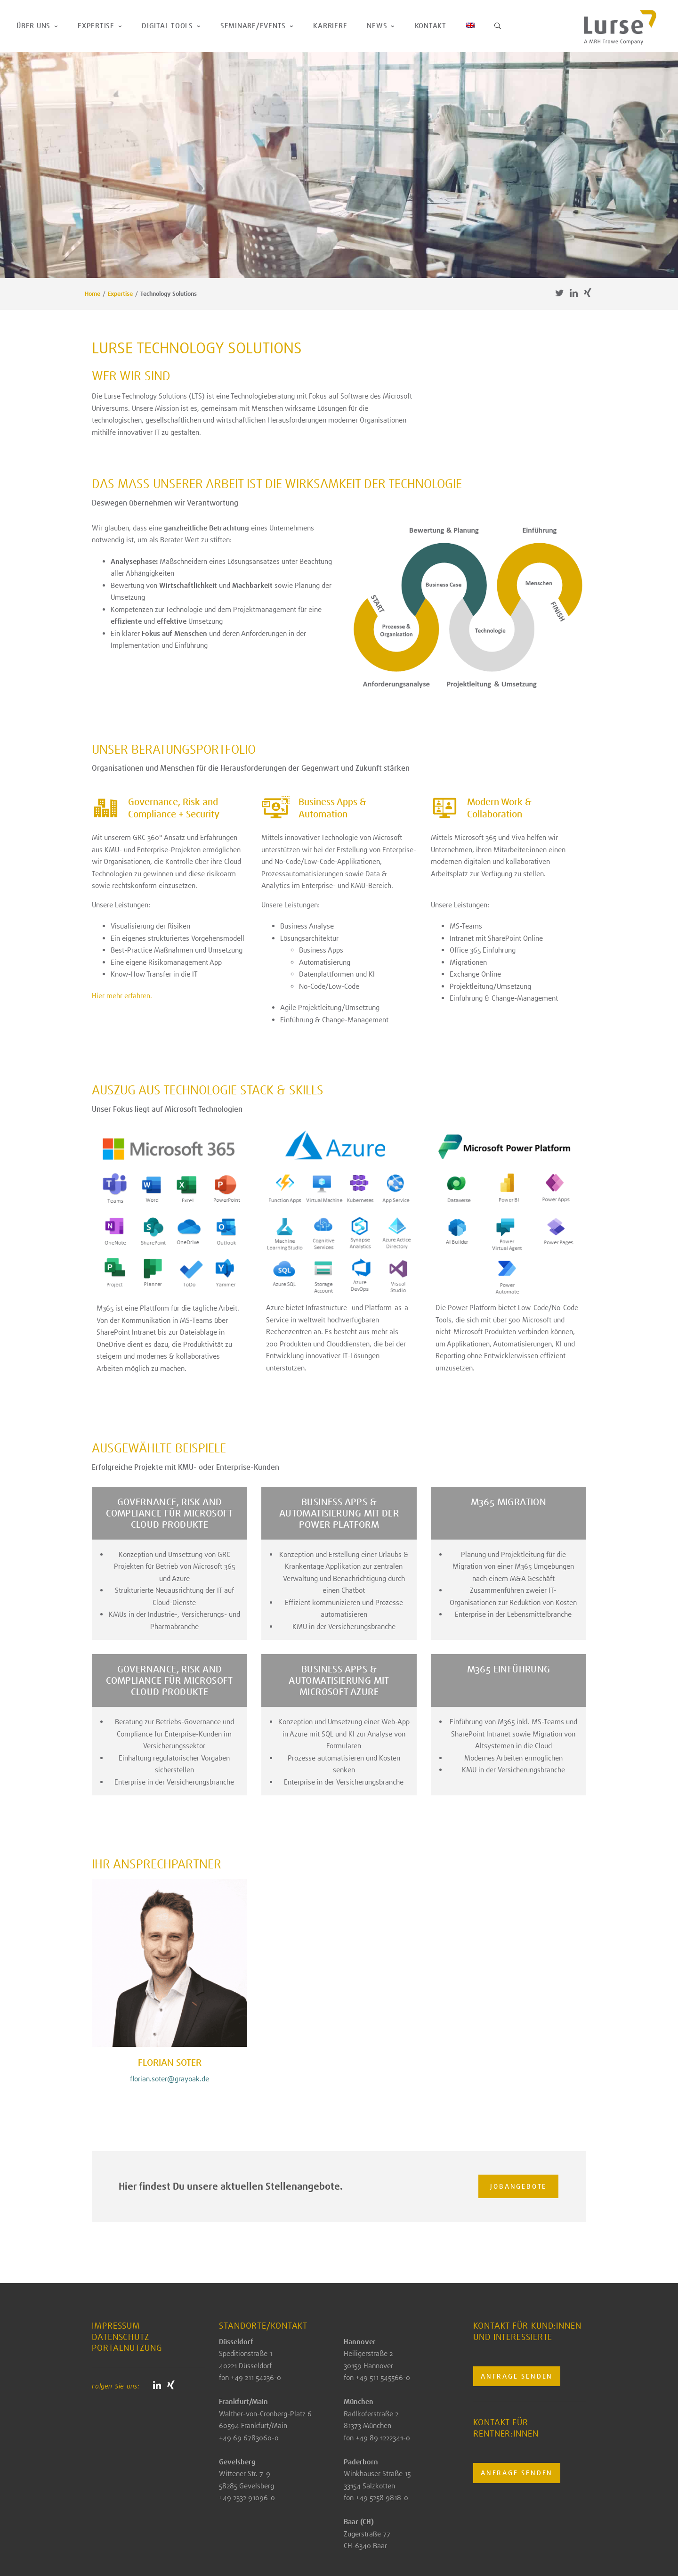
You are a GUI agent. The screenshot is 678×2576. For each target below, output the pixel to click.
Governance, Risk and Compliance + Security (173, 808)
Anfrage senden (517, 2376)
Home (92, 294)
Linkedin (573, 293)
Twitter (559, 293)
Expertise (120, 294)
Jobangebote (516, 2186)
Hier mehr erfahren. (122, 996)
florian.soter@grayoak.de (169, 2079)
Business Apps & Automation (332, 808)
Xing (587, 293)
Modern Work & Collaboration (499, 808)
